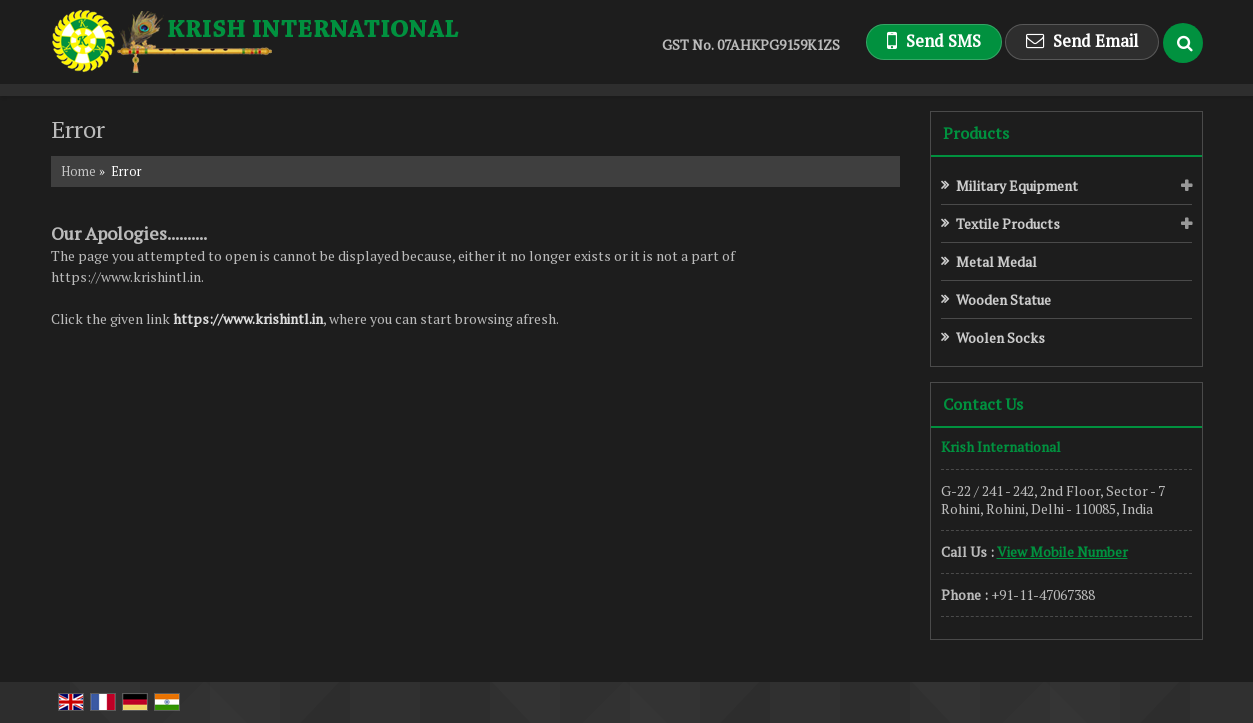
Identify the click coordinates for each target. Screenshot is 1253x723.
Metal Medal (996, 261)
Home (78, 171)
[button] (1062, 551)
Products (976, 133)
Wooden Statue (1003, 299)
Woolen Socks (1000, 337)
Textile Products (1008, 223)
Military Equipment (1017, 185)
